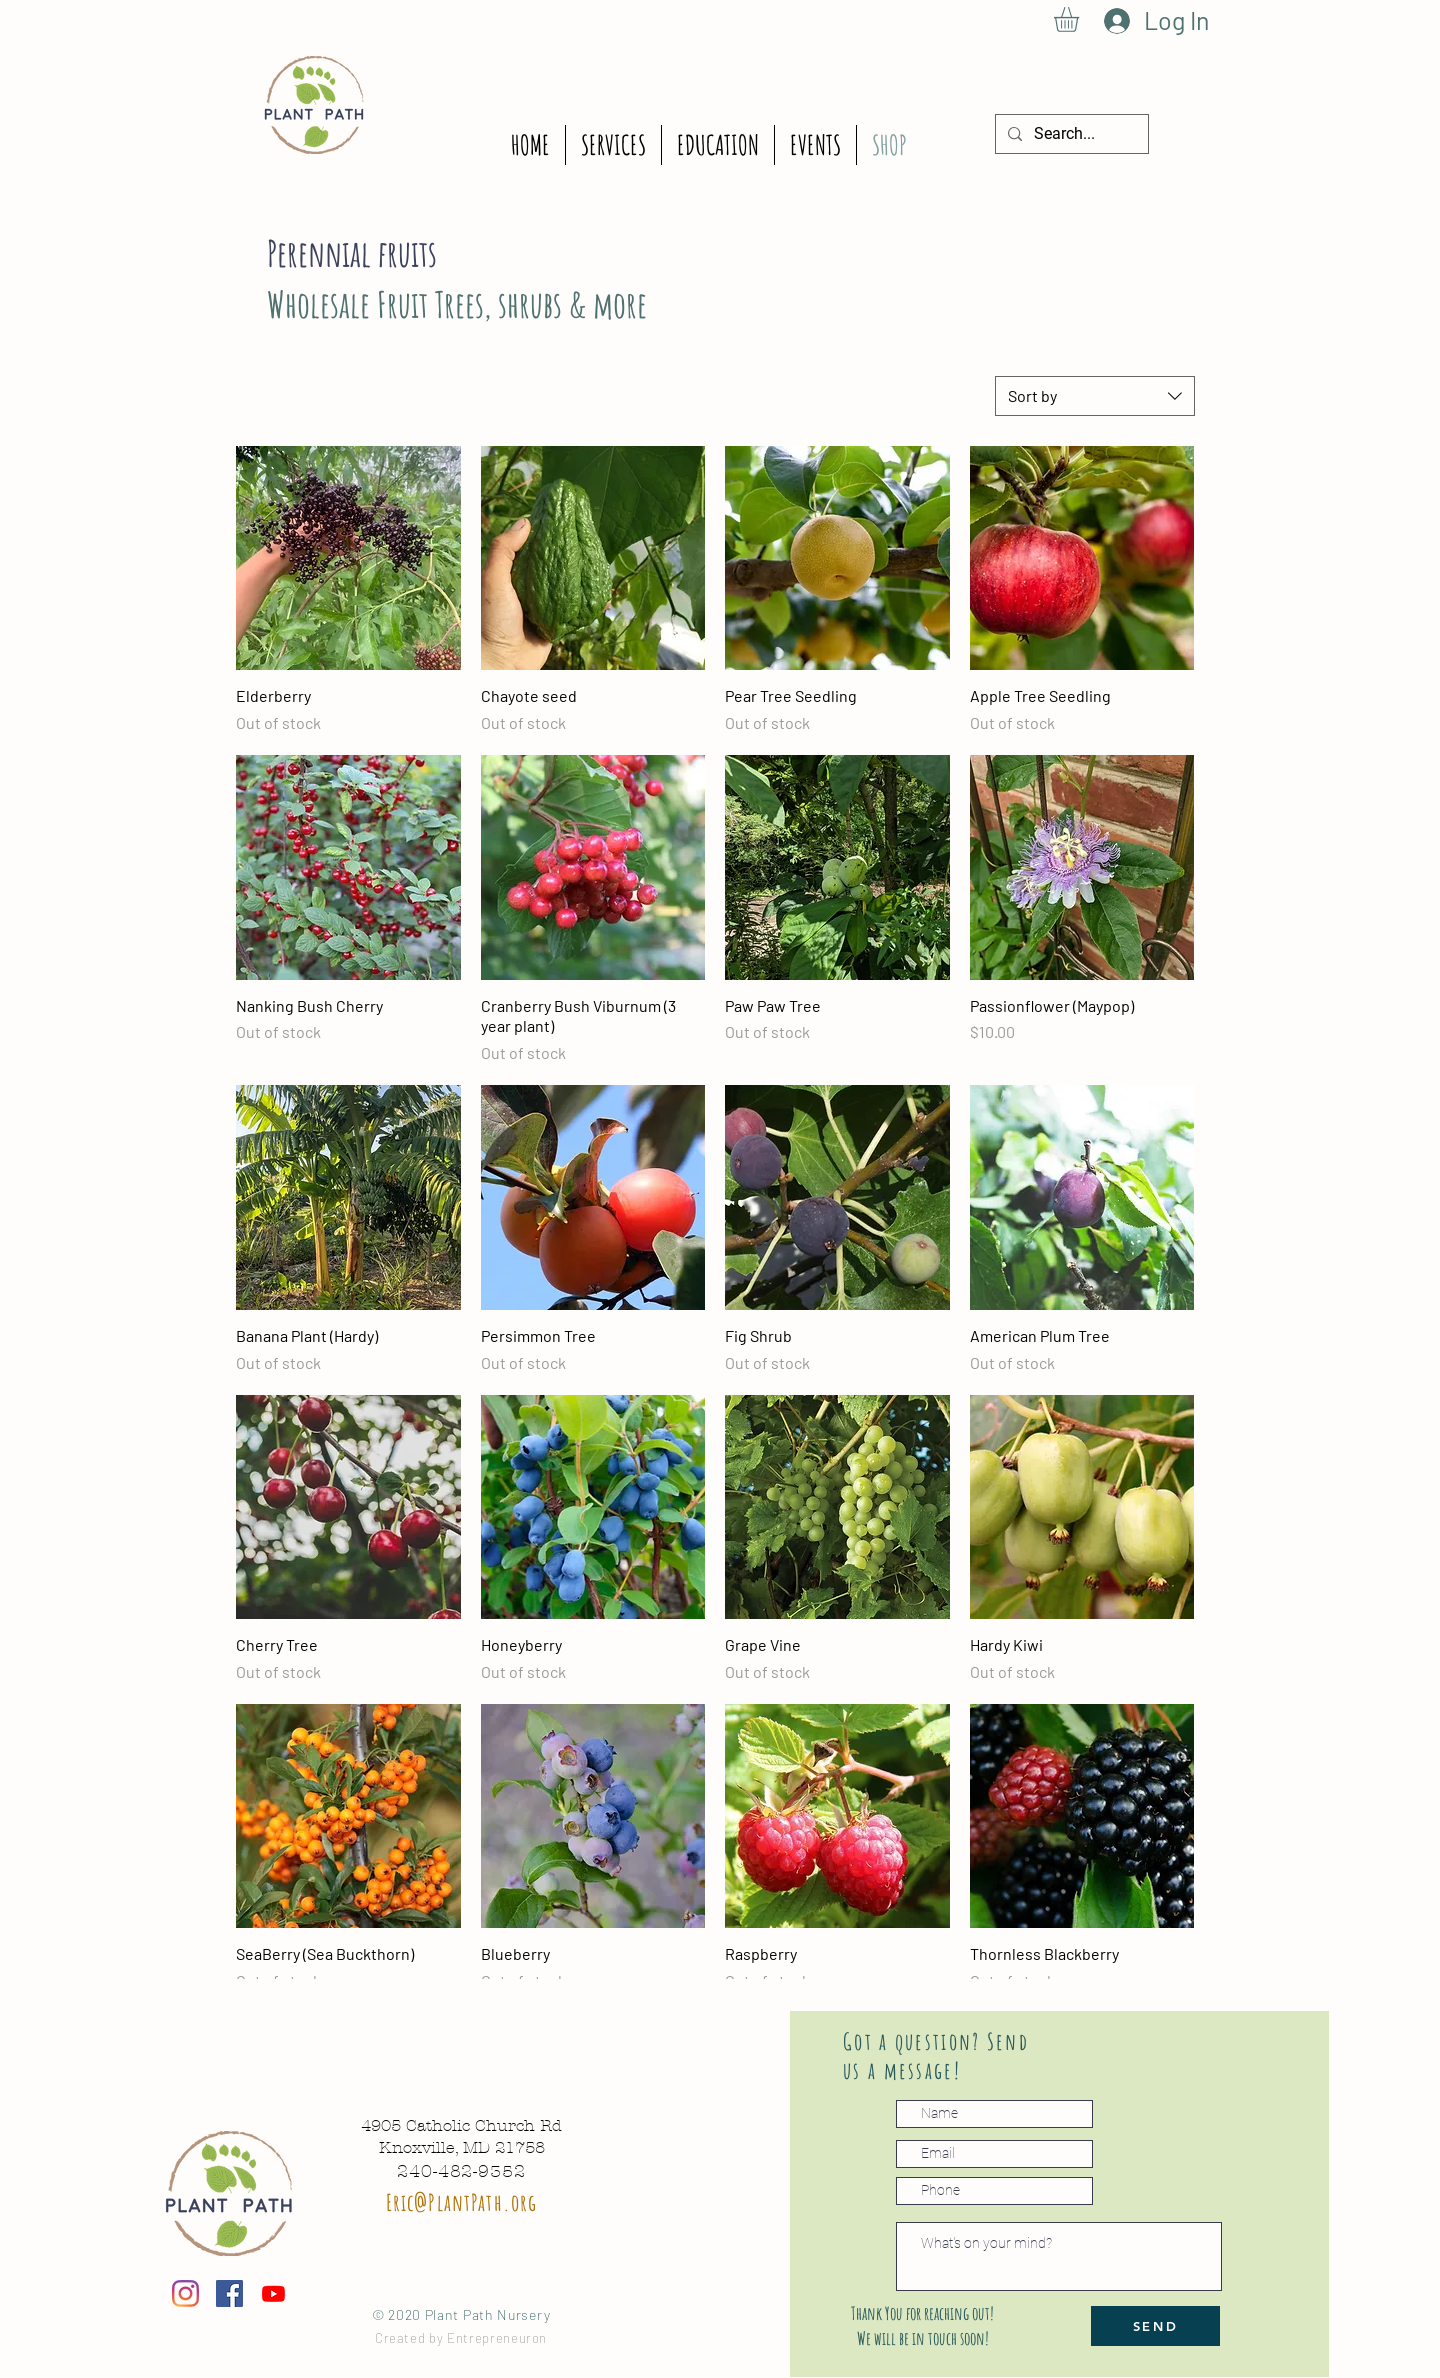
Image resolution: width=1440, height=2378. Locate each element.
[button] (1081, 19)
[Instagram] (185, 2293)
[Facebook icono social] (229, 2293)
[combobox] (1095, 396)
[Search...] (1070, 134)
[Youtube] (273, 2293)
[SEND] (1155, 2326)
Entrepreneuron (497, 2338)
